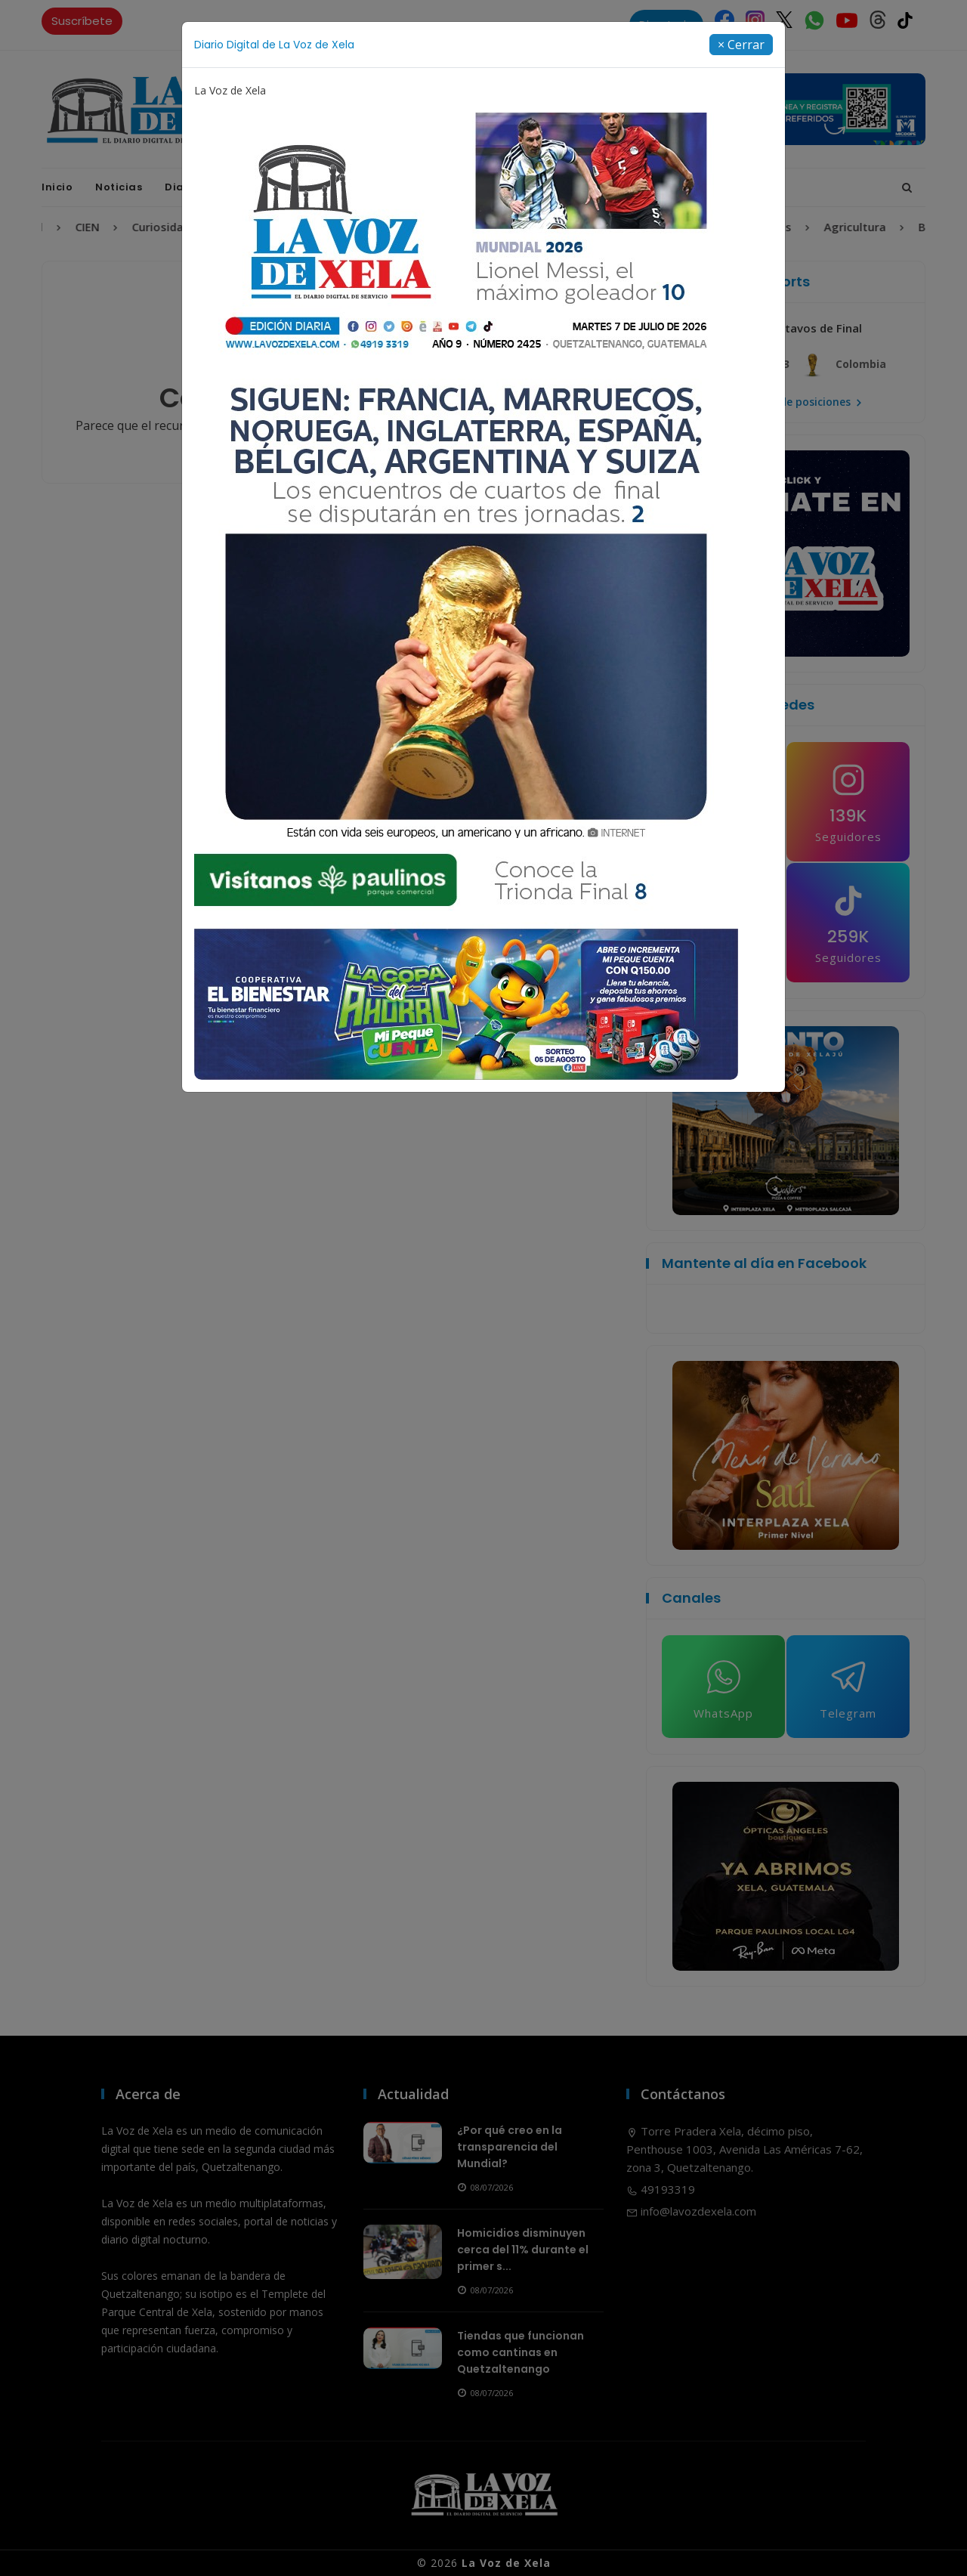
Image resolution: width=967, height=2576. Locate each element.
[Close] (741, 44)
